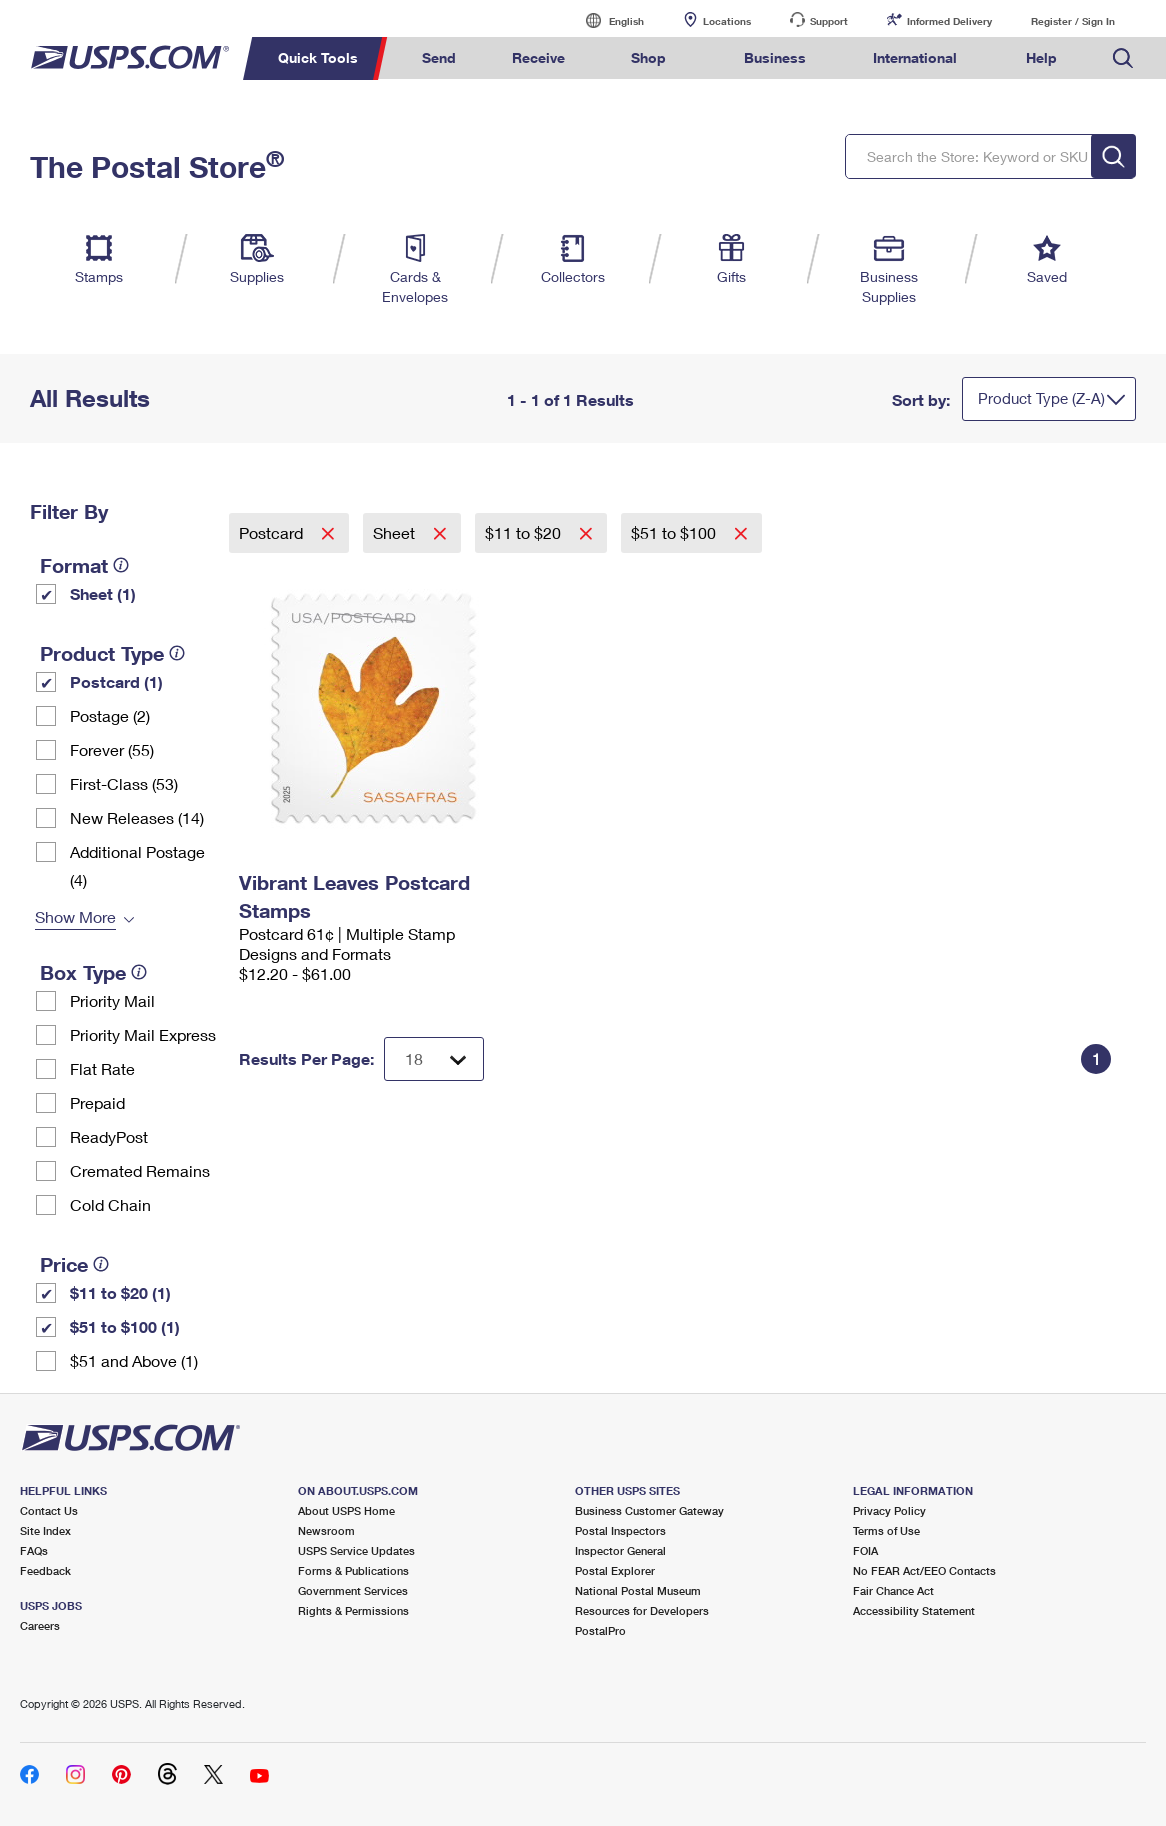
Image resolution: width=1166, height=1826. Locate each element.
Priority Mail (112, 1000)
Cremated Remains (140, 1170)
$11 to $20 (525, 532)
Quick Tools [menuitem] (318, 57)
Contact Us (49, 1510)
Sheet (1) (103, 593)
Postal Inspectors (620, 1530)
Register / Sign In (1073, 21)
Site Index (45, 1530)
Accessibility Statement (914, 1610)
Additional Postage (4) (137, 865)
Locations (727, 21)
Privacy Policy (889, 1510)
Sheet (396, 532)
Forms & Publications (353, 1570)
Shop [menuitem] (648, 57)
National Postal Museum (638, 1590)
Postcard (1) (116, 681)
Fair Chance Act (893, 1590)
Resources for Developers (642, 1610)
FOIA (865, 1550)
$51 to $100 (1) (125, 1326)
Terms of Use (886, 1530)
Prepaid (97, 1102)
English (606, 20)
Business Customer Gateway (649, 1510)
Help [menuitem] (1041, 57)
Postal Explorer (615, 1570)
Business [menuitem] (775, 57)
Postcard (273, 532)
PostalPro (600, 1630)
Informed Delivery (949, 21)
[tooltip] (121, 565)
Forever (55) (112, 749)
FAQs (34, 1550)
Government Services (353, 1590)
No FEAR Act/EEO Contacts (924, 1570)
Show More (75, 916)
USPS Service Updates (356, 1550)
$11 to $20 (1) (120, 1292)
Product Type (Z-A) (1041, 398)
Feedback (45, 1570)
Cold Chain (110, 1204)
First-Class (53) (124, 783)
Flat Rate (102, 1068)
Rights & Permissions (353, 1610)
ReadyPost (109, 1136)
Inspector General (620, 1550)
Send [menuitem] (439, 57)
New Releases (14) (137, 817)
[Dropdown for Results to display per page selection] (434, 1059)
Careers (40, 1625)
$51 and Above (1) (134, 1360)
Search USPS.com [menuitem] (1123, 58)
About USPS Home (346, 1510)
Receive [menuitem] (538, 57)
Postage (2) (110, 715)
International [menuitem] (915, 57)
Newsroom (326, 1530)
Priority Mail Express (143, 1034)
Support (829, 21)
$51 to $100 (675, 532)
